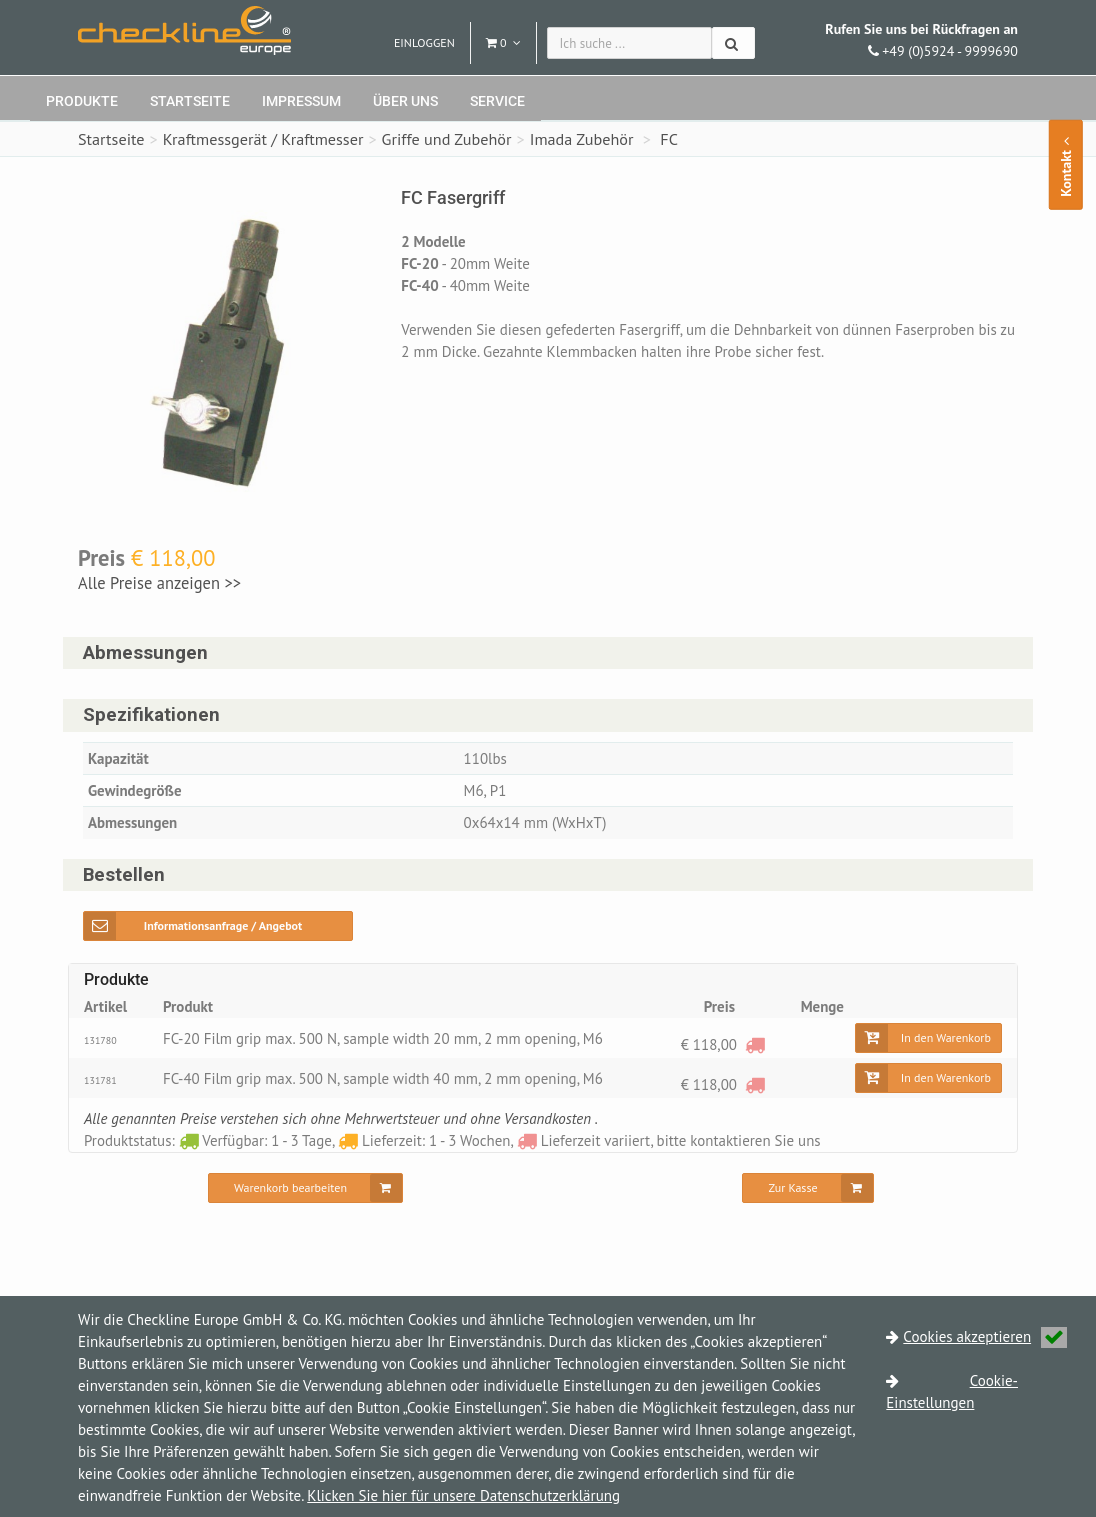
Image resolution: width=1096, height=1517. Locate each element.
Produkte (82, 101)
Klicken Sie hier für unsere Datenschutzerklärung (463, 1495)
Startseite (190, 101)
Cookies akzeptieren (985, 1336)
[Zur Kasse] (807, 1188)
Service (497, 101)
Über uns (405, 101)
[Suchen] (733, 43)
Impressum (301, 101)
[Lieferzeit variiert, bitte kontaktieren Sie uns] (755, 1044)
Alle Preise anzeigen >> (159, 583)
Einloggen (424, 42)
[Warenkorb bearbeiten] (305, 1188)
